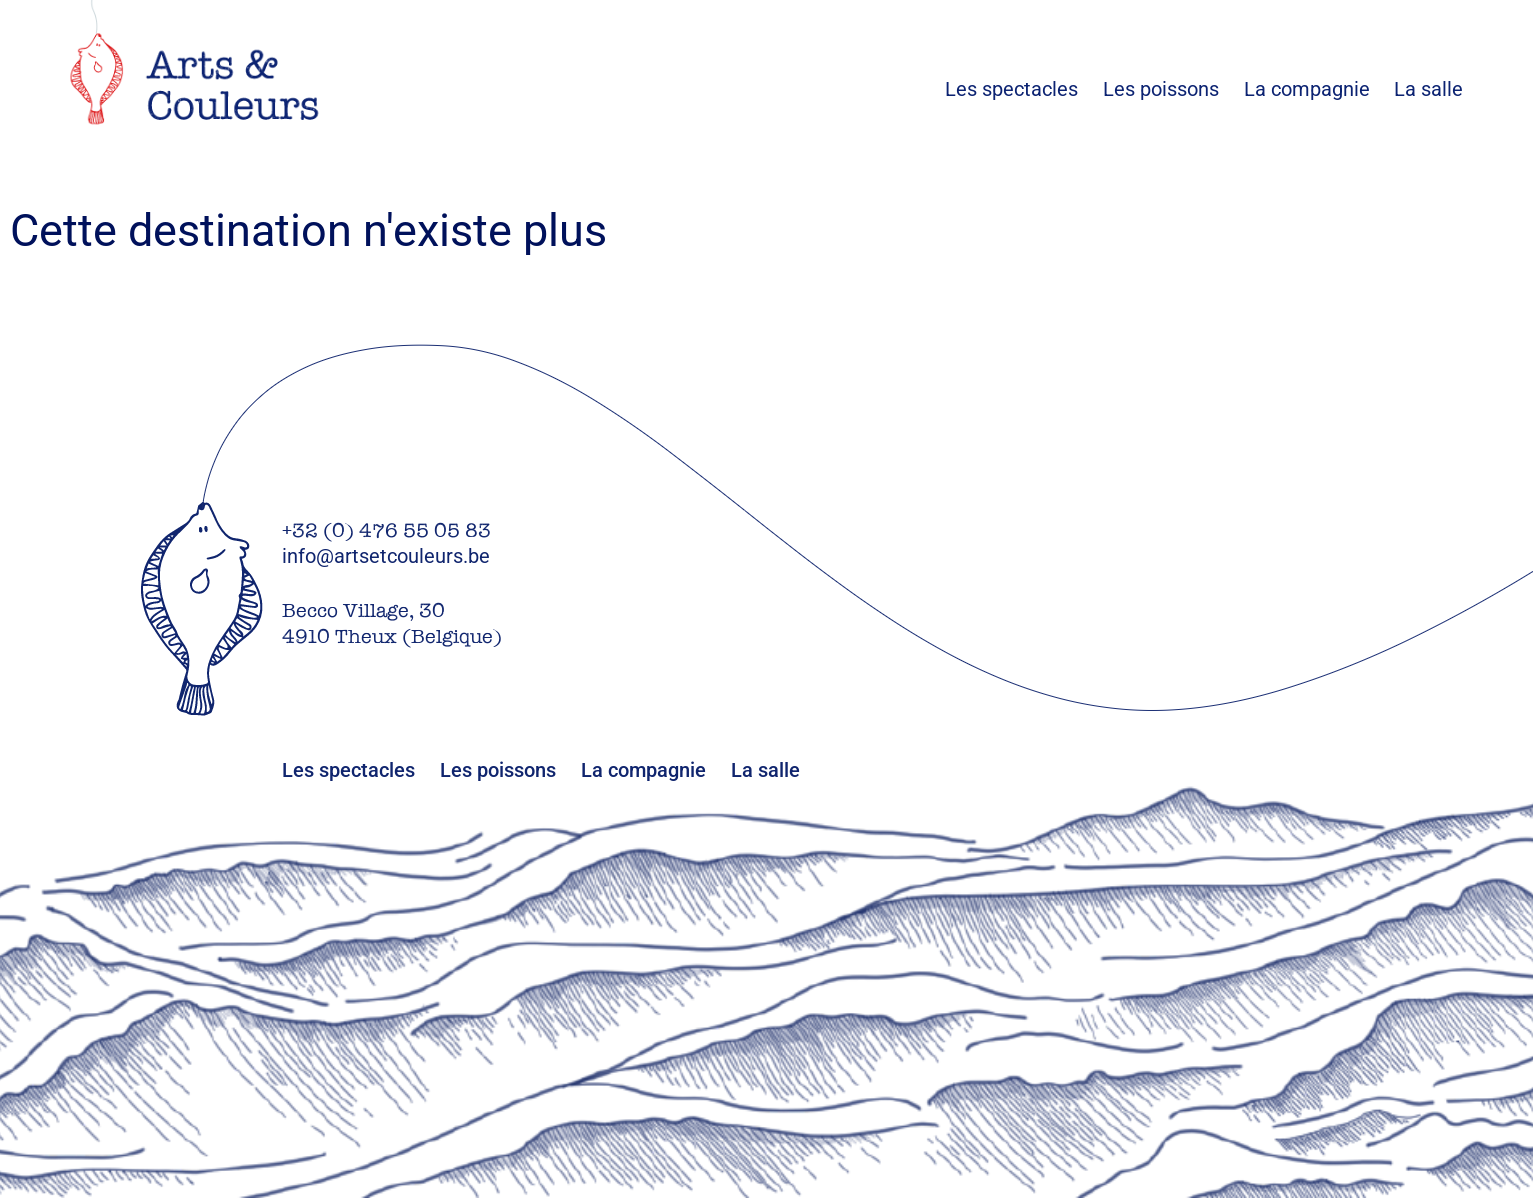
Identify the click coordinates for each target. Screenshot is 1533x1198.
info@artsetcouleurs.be (386, 556)
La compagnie (1307, 89)
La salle (1428, 89)
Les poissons (1173, 89)
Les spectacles (1024, 89)
